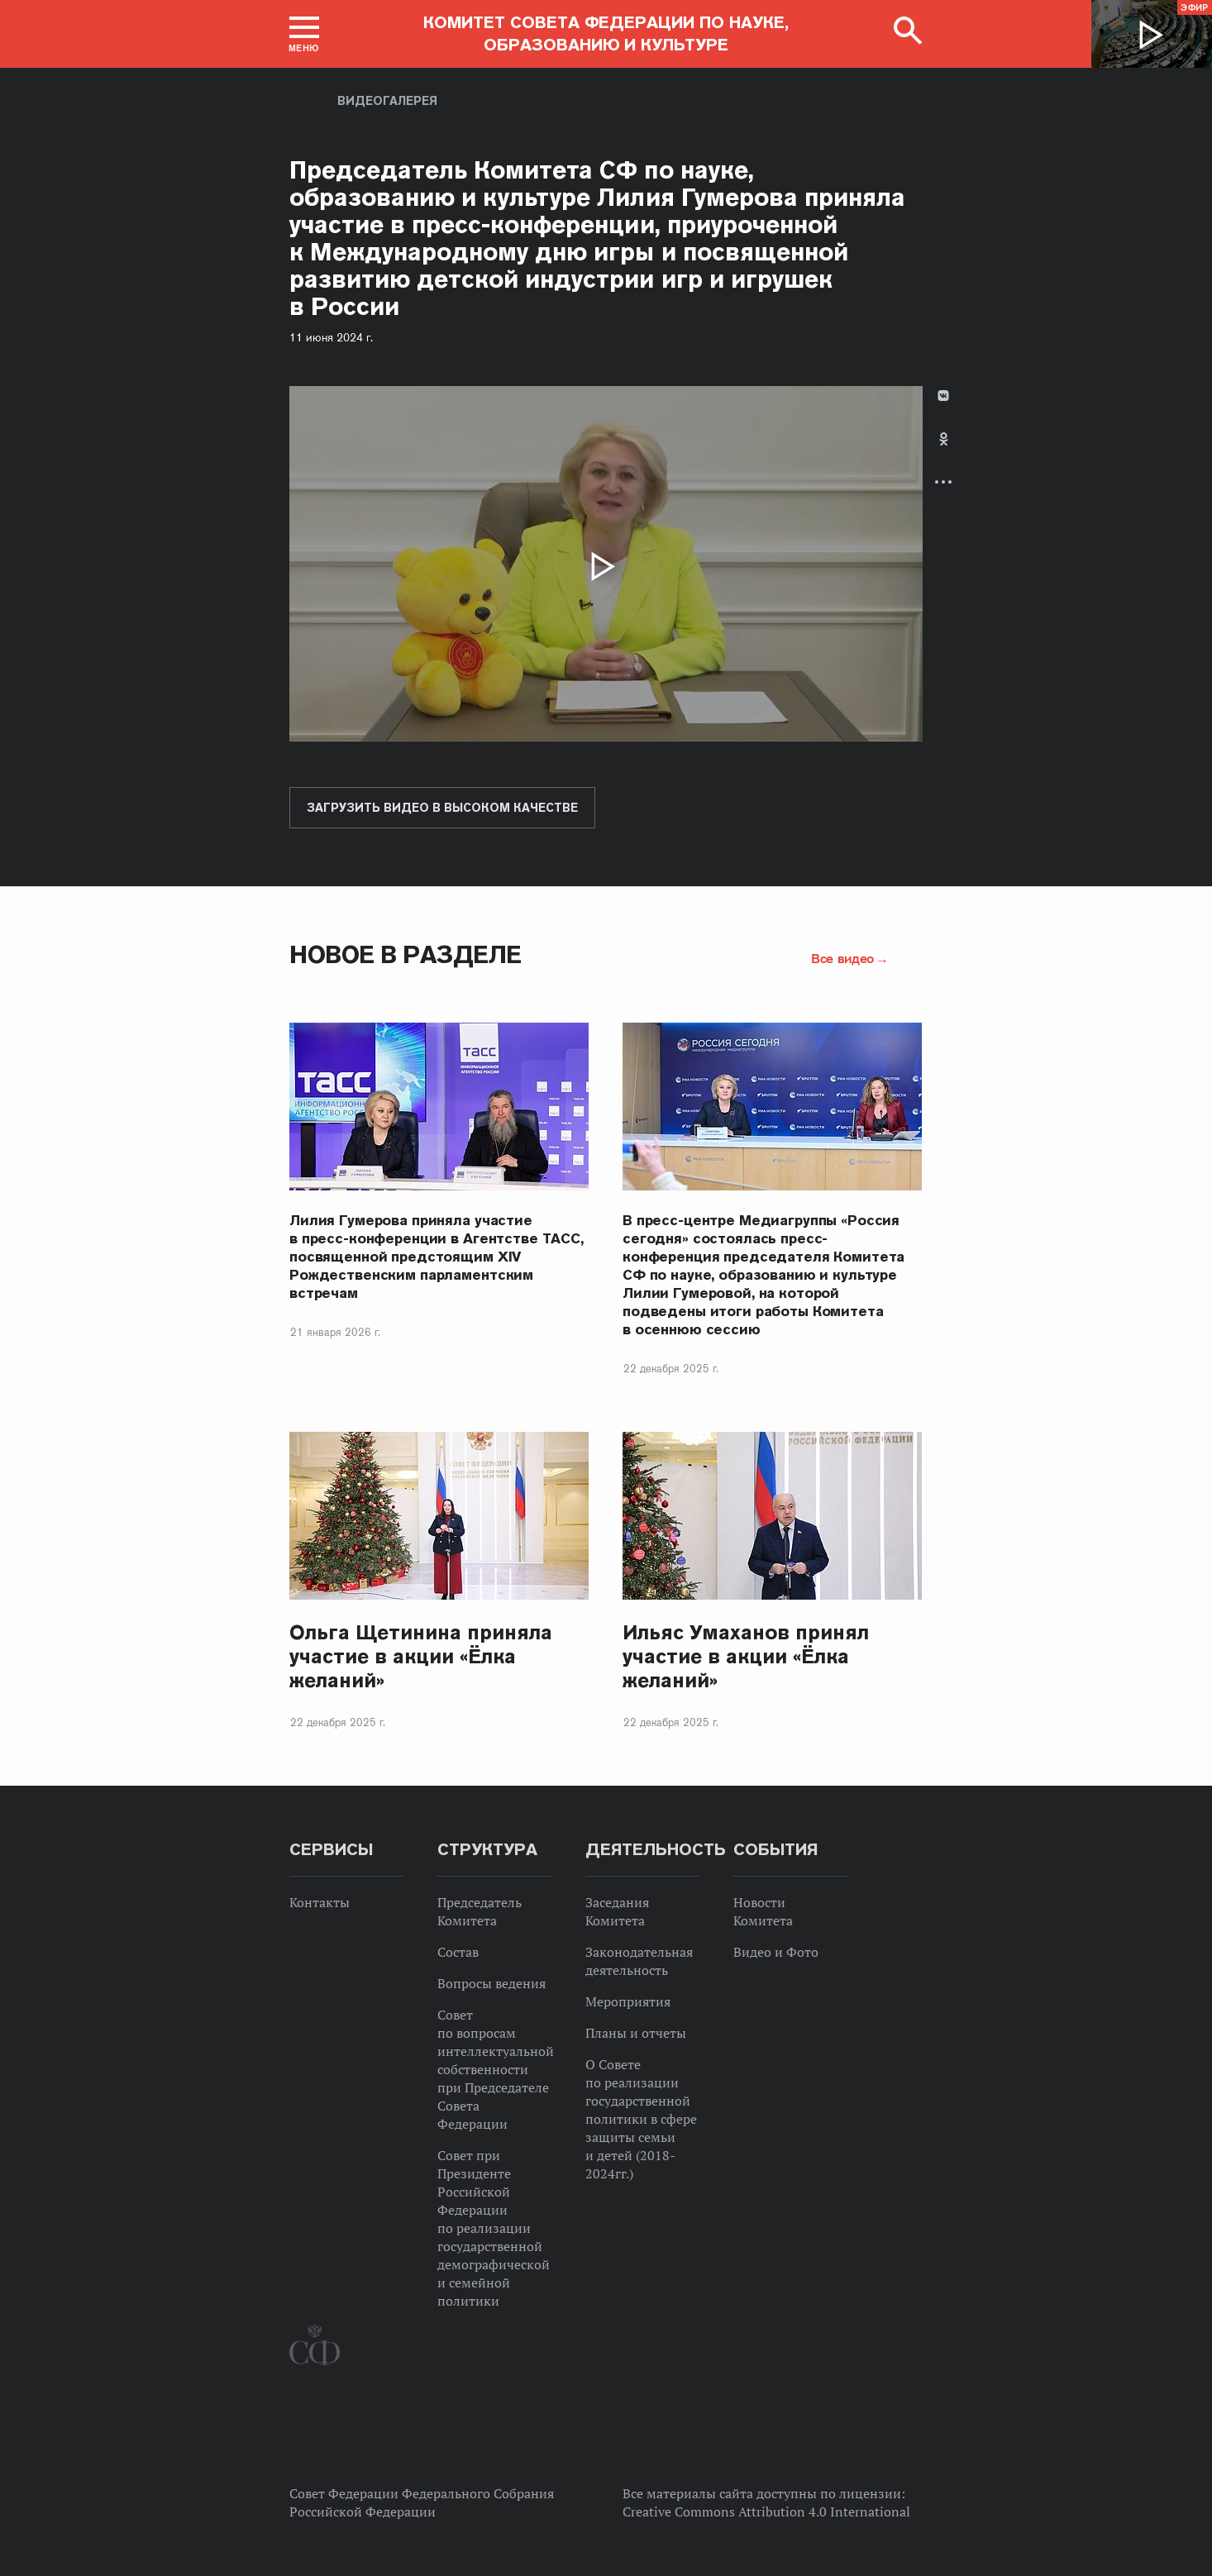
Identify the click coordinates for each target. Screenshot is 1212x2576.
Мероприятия (627, 2001)
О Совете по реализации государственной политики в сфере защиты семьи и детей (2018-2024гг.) (641, 2119)
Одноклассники (944, 439)
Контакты (319, 1902)
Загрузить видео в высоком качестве (442, 807)
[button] (304, 34)
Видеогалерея (387, 100)
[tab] (943, 452)
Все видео (842, 958)
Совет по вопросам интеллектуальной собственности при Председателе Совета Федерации (495, 2069)
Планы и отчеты (635, 2033)
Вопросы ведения (491, 1983)
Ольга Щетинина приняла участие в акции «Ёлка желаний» (420, 1656)
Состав (458, 1952)
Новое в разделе (405, 954)
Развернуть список (943, 481)
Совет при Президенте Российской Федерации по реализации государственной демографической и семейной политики (493, 2228)
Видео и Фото (775, 1952)
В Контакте (943, 395)
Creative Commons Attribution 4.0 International (766, 2511)
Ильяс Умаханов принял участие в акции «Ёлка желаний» (746, 1656)
